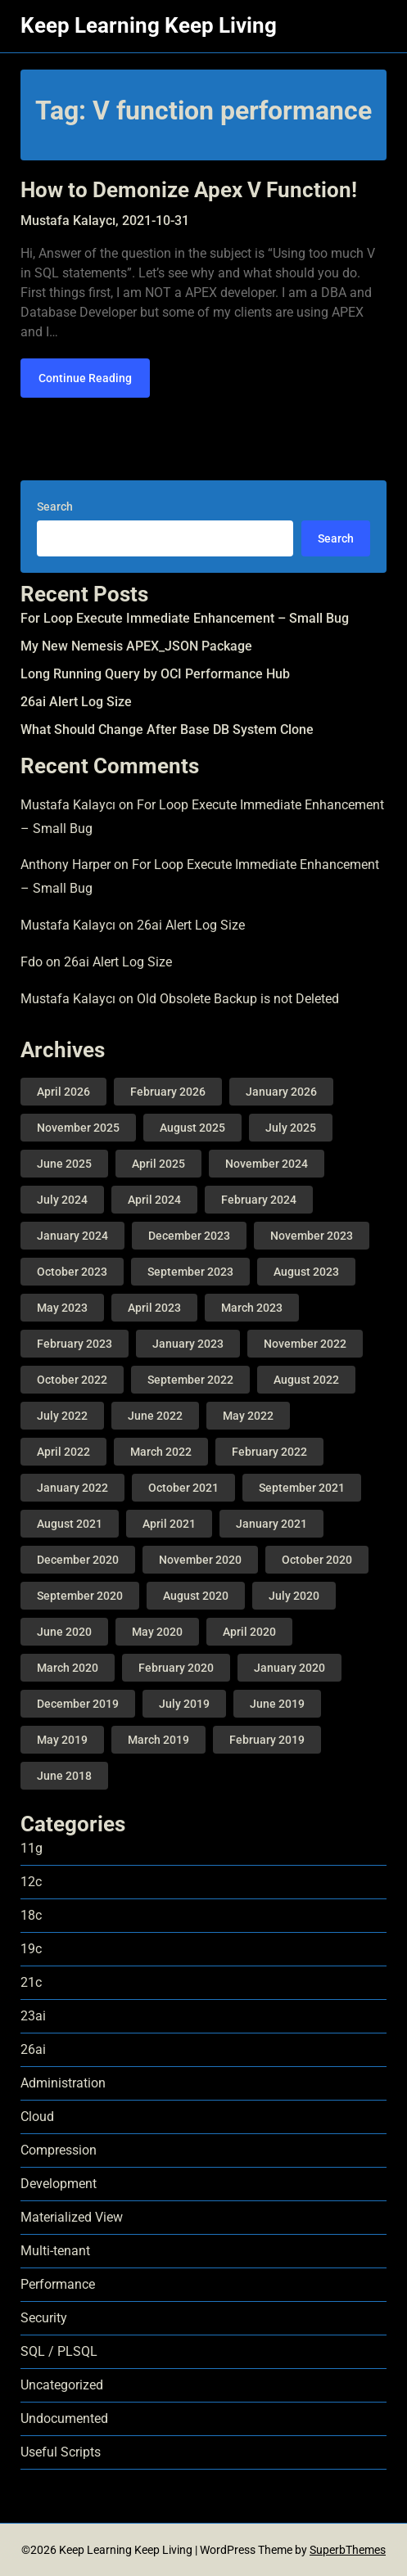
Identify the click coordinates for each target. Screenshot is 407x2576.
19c (31, 1949)
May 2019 (62, 1739)
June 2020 (64, 1631)
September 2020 (80, 1595)
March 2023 (252, 1307)
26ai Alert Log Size (76, 701)
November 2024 (266, 1163)
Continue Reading (85, 378)
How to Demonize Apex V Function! (188, 190)
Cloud (37, 2116)
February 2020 (176, 1667)
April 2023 (154, 1307)
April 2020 (249, 1631)
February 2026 (168, 1091)
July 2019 (184, 1703)
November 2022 (305, 1343)
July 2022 (62, 1415)
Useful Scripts (60, 2452)
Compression (58, 2150)
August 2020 (195, 1595)
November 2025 (78, 1127)
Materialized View (71, 2217)
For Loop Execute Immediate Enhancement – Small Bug (184, 618)
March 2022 (161, 1451)
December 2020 (78, 1559)
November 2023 (311, 1235)
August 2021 (69, 1523)
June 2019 (277, 1703)
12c (31, 1881)
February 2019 (267, 1739)
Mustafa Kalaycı (67, 805)
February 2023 (74, 1343)
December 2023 (189, 1235)
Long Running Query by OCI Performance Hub (155, 674)
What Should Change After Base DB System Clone (167, 729)
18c (31, 1915)
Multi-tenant (55, 2251)
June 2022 (155, 1415)
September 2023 (190, 1271)
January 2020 (289, 1667)
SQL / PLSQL (58, 2351)
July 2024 (62, 1199)
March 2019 (158, 1739)
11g (31, 1848)
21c (31, 1982)
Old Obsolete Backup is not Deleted (238, 999)
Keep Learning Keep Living (148, 25)
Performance (57, 2284)
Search (55, 506)
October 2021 (183, 1487)
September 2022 (190, 1379)
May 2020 (157, 1631)
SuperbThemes (348, 2549)
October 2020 (317, 1559)
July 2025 (290, 1127)
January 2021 (271, 1523)
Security (43, 2318)
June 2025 (64, 1163)
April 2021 (169, 1523)
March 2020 (67, 1667)
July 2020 (294, 1595)
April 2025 (158, 1163)
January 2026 (281, 1091)
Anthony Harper (65, 864)
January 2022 (72, 1487)
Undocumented (64, 2418)
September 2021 (302, 1487)
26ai (33, 2049)
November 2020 (200, 1559)
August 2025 (192, 1127)
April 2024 (154, 1199)
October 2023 (72, 1271)
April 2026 (63, 1091)
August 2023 (306, 1271)
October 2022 (72, 1379)
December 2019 (78, 1703)
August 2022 (306, 1379)
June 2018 (64, 1775)
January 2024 (72, 1235)
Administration (63, 2083)
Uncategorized (61, 2385)
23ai (33, 2016)
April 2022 (63, 1451)
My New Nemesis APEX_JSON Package (136, 646)
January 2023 (188, 1343)
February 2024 (258, 1199)
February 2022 (269, 1451)
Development (58, 2183)
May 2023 (62, 1307)
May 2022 (248, 1415)
